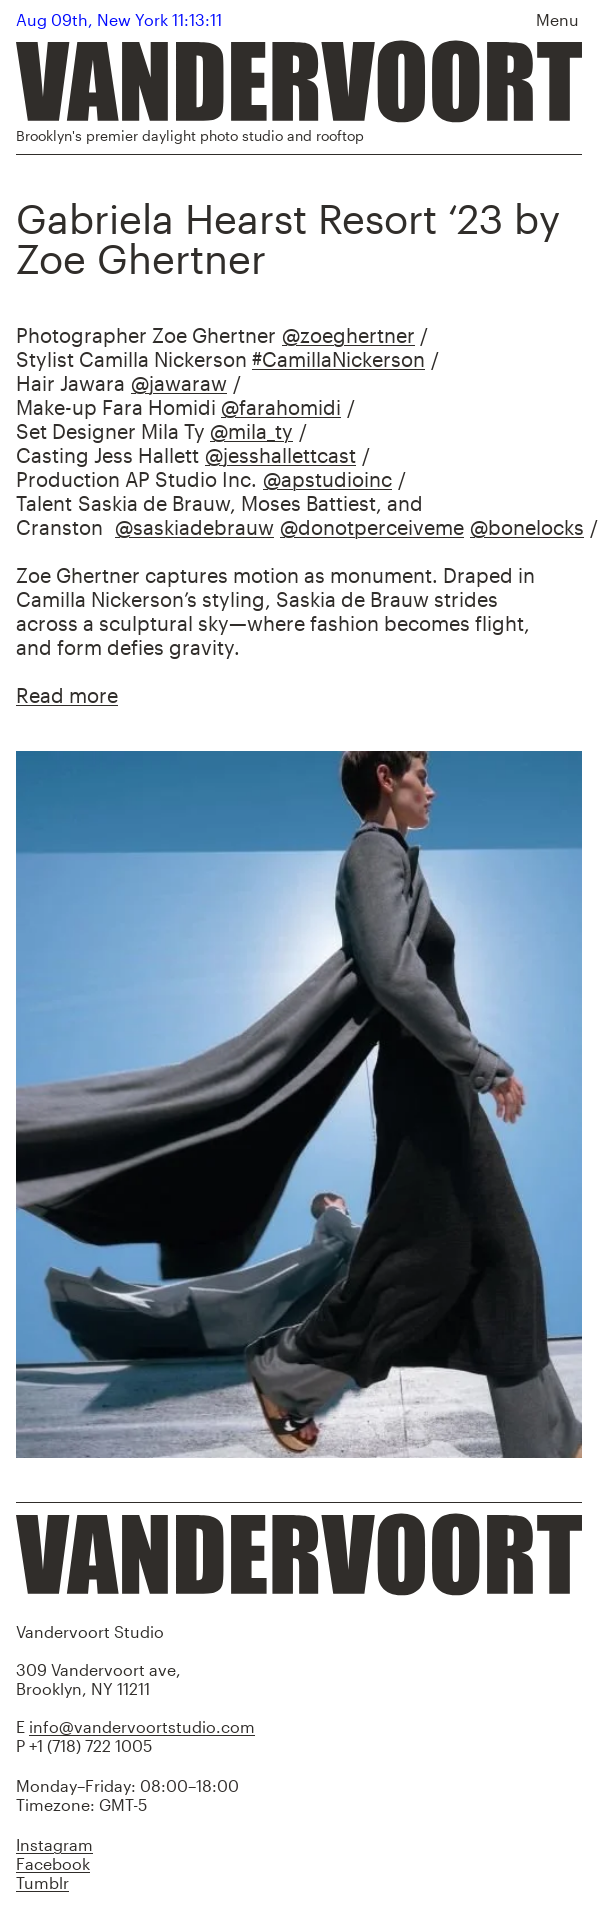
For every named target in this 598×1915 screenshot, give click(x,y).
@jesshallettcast (280, 455)
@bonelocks (527, 527)
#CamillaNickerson (338, 359)
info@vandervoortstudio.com (142, 1726)
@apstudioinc (327, 479)
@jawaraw (179, 383)
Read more (67, 695)
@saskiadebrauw (194, 527)
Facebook (53, 1863)
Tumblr (42, 1882)
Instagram (54, 1844)
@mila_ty (251, 431)
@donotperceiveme (372, 527)
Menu (557, 19)
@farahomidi (281, 407)
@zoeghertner (348, 335)
